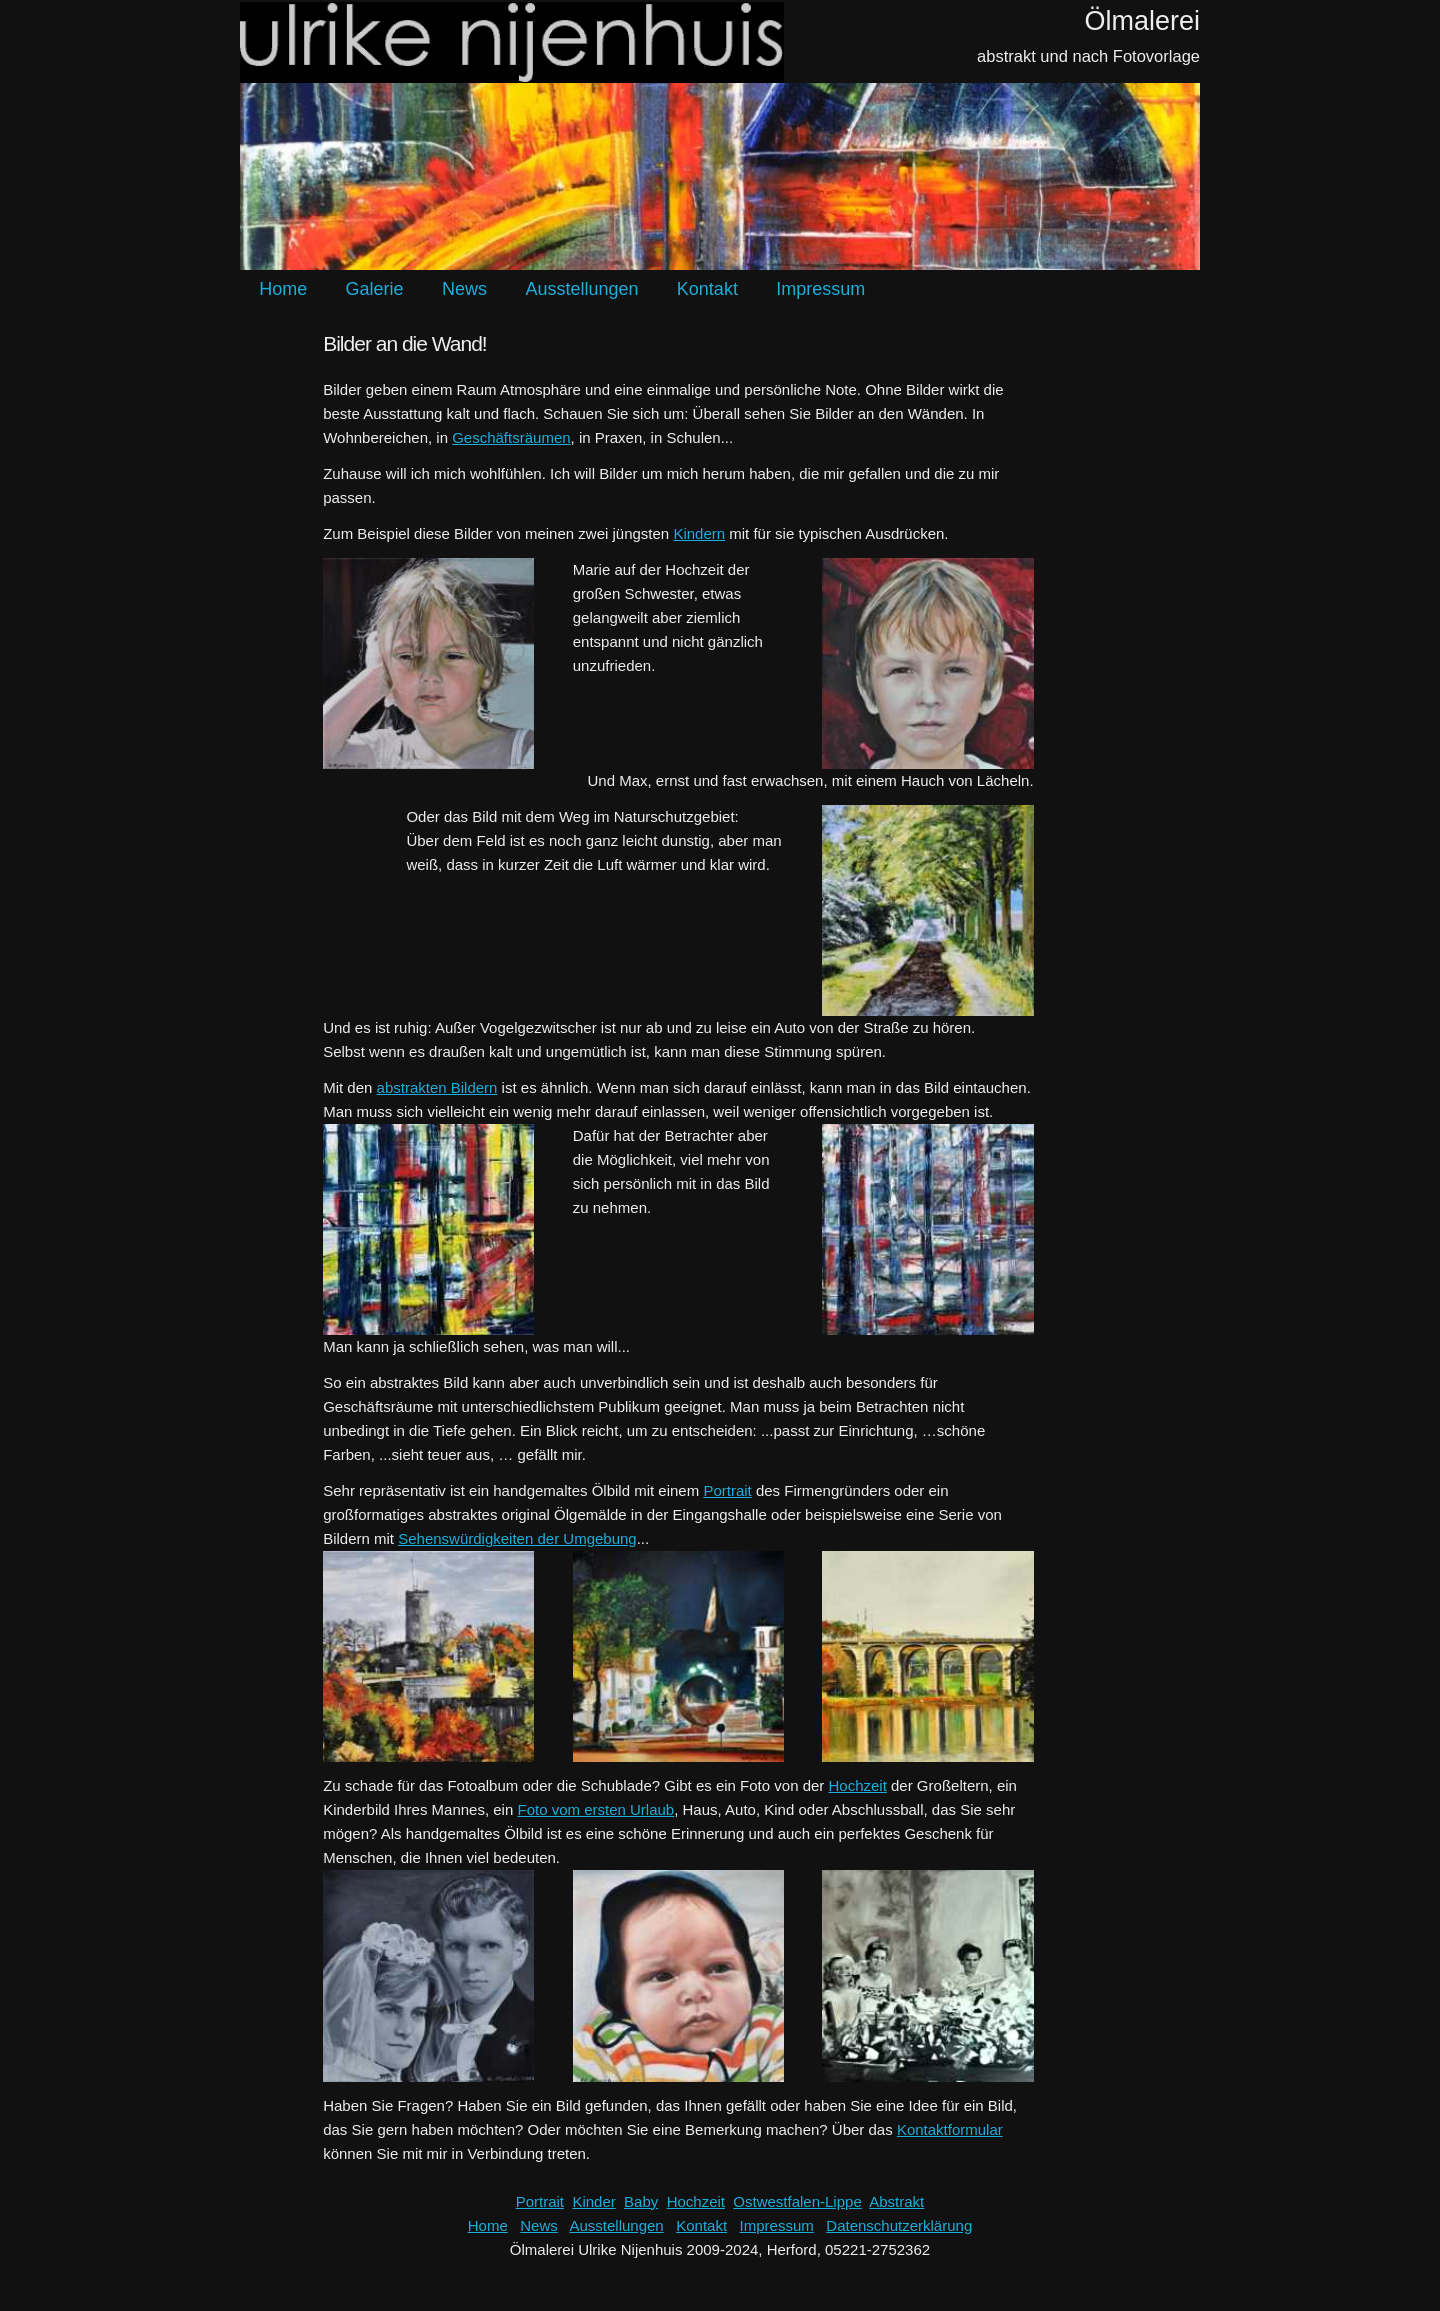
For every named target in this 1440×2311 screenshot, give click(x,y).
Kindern (699, 533)
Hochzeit (858, 1785)
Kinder (593, 2201)
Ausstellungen (581, 289)
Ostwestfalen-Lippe (797, 2201)
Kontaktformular (950, 2129)
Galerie (375, 289)
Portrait (727, 1490)
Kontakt (707, 289)
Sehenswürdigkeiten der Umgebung (517, 1538)
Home (283, 289)
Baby (641, 2201)
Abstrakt (896, 2201)
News (464, 289)
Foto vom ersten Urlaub (595, 1809)
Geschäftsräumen (511, 437)
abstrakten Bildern (437, 1087)
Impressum (820, 289)
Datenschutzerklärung (899, 2225)
